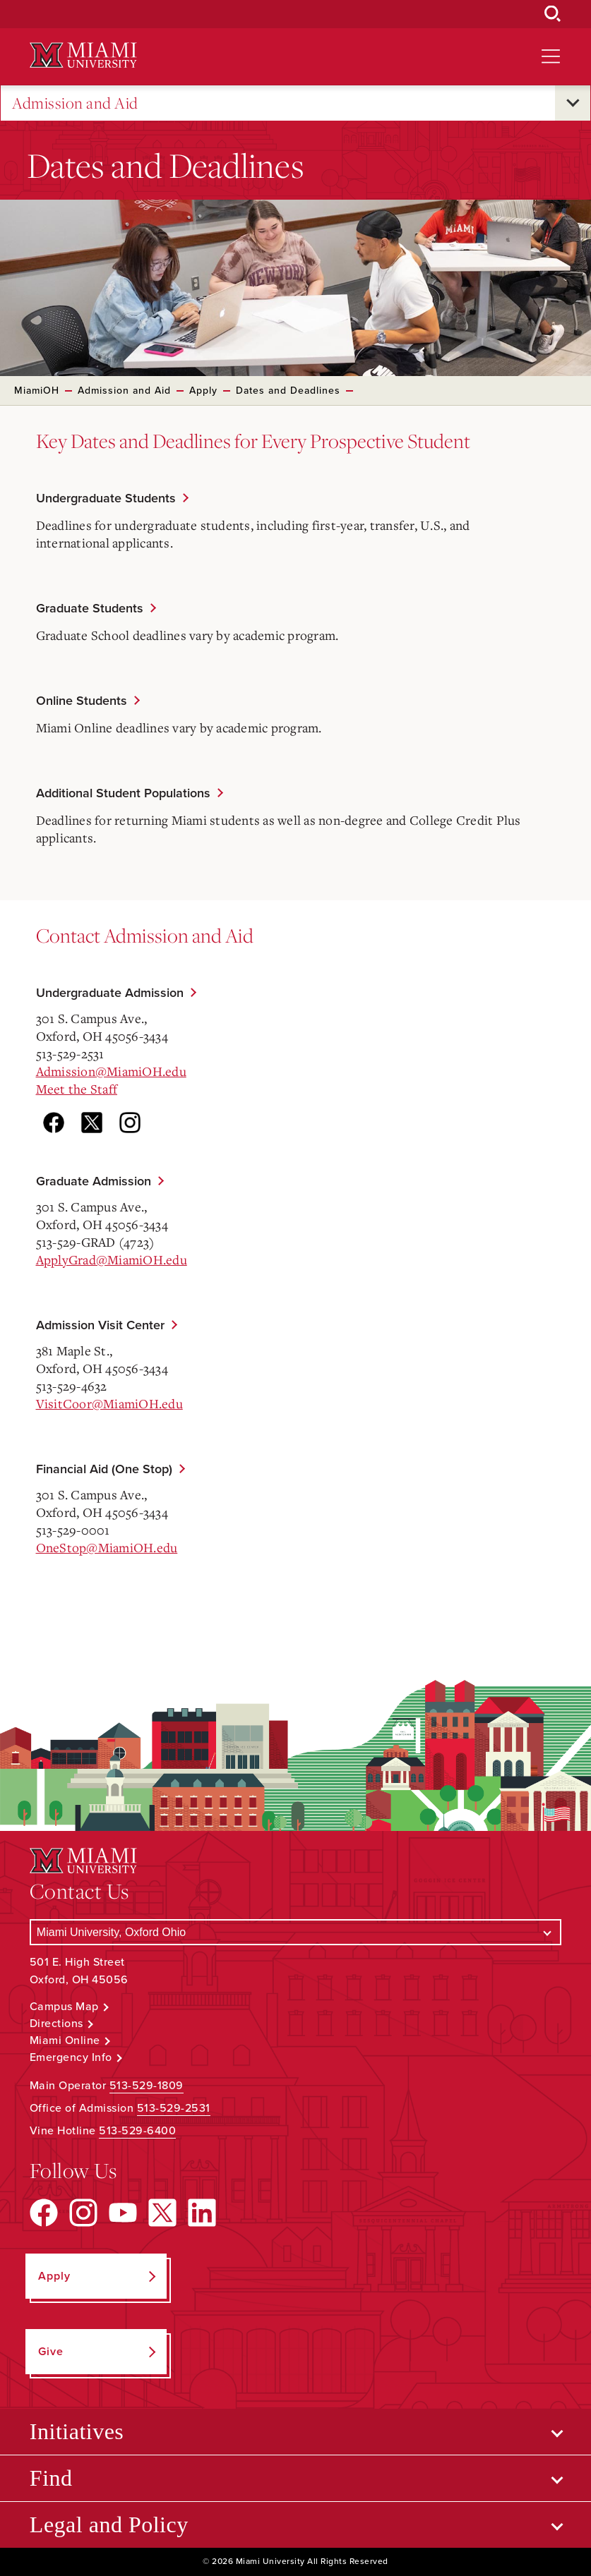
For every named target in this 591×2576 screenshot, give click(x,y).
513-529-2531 (173, 2108)
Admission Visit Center (100, 1325)
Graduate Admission (93, 1181)
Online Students (81, 700)
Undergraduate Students (106, 498)
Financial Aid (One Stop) (104, 1469)
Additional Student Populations (123, 793)
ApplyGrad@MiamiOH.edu (111, 1259)
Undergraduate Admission (110, 992)
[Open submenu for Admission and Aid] (572, 103)
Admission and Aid (75, 103)
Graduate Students (89, 608)
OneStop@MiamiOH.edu (107, 1547)
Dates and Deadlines (288, 391)
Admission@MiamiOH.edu (111, 1071)
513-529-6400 (137, 2131)
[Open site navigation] (550, 56)
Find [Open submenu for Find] (51, 2478)
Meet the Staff (77, 1088)
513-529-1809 (146, 2086)
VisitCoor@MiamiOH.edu (109, 1403)
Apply (203, 391)
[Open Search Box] (552, 14)
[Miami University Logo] (83, 55)
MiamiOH (36, 391)
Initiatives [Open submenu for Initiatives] (77, 2431)
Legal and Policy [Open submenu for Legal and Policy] (109, 2524)
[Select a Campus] (295, 1932)
